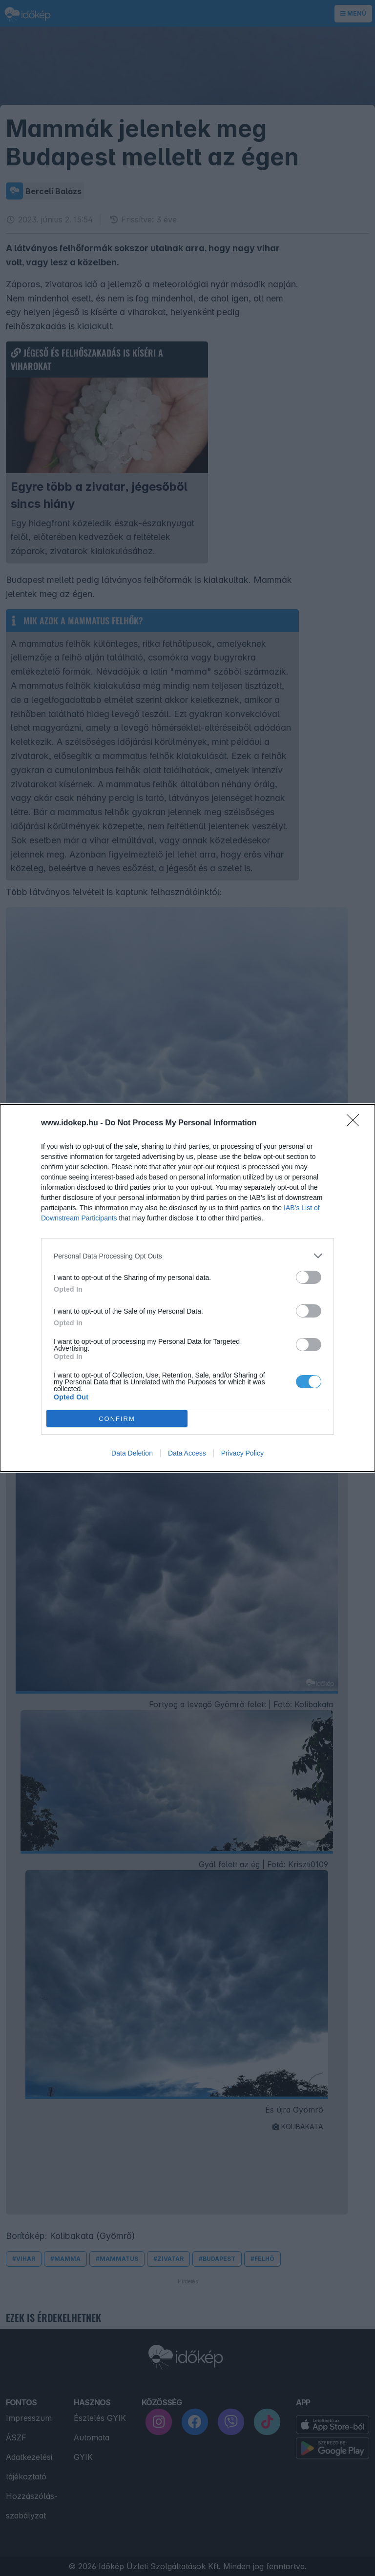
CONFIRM (117, 1418)
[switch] (308, 1277)
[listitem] (187, 1256)
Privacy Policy (242, 1453)
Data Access (187, 1453)
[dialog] (187, 1288)
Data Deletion (132, 1453)
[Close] (356, 1123)
